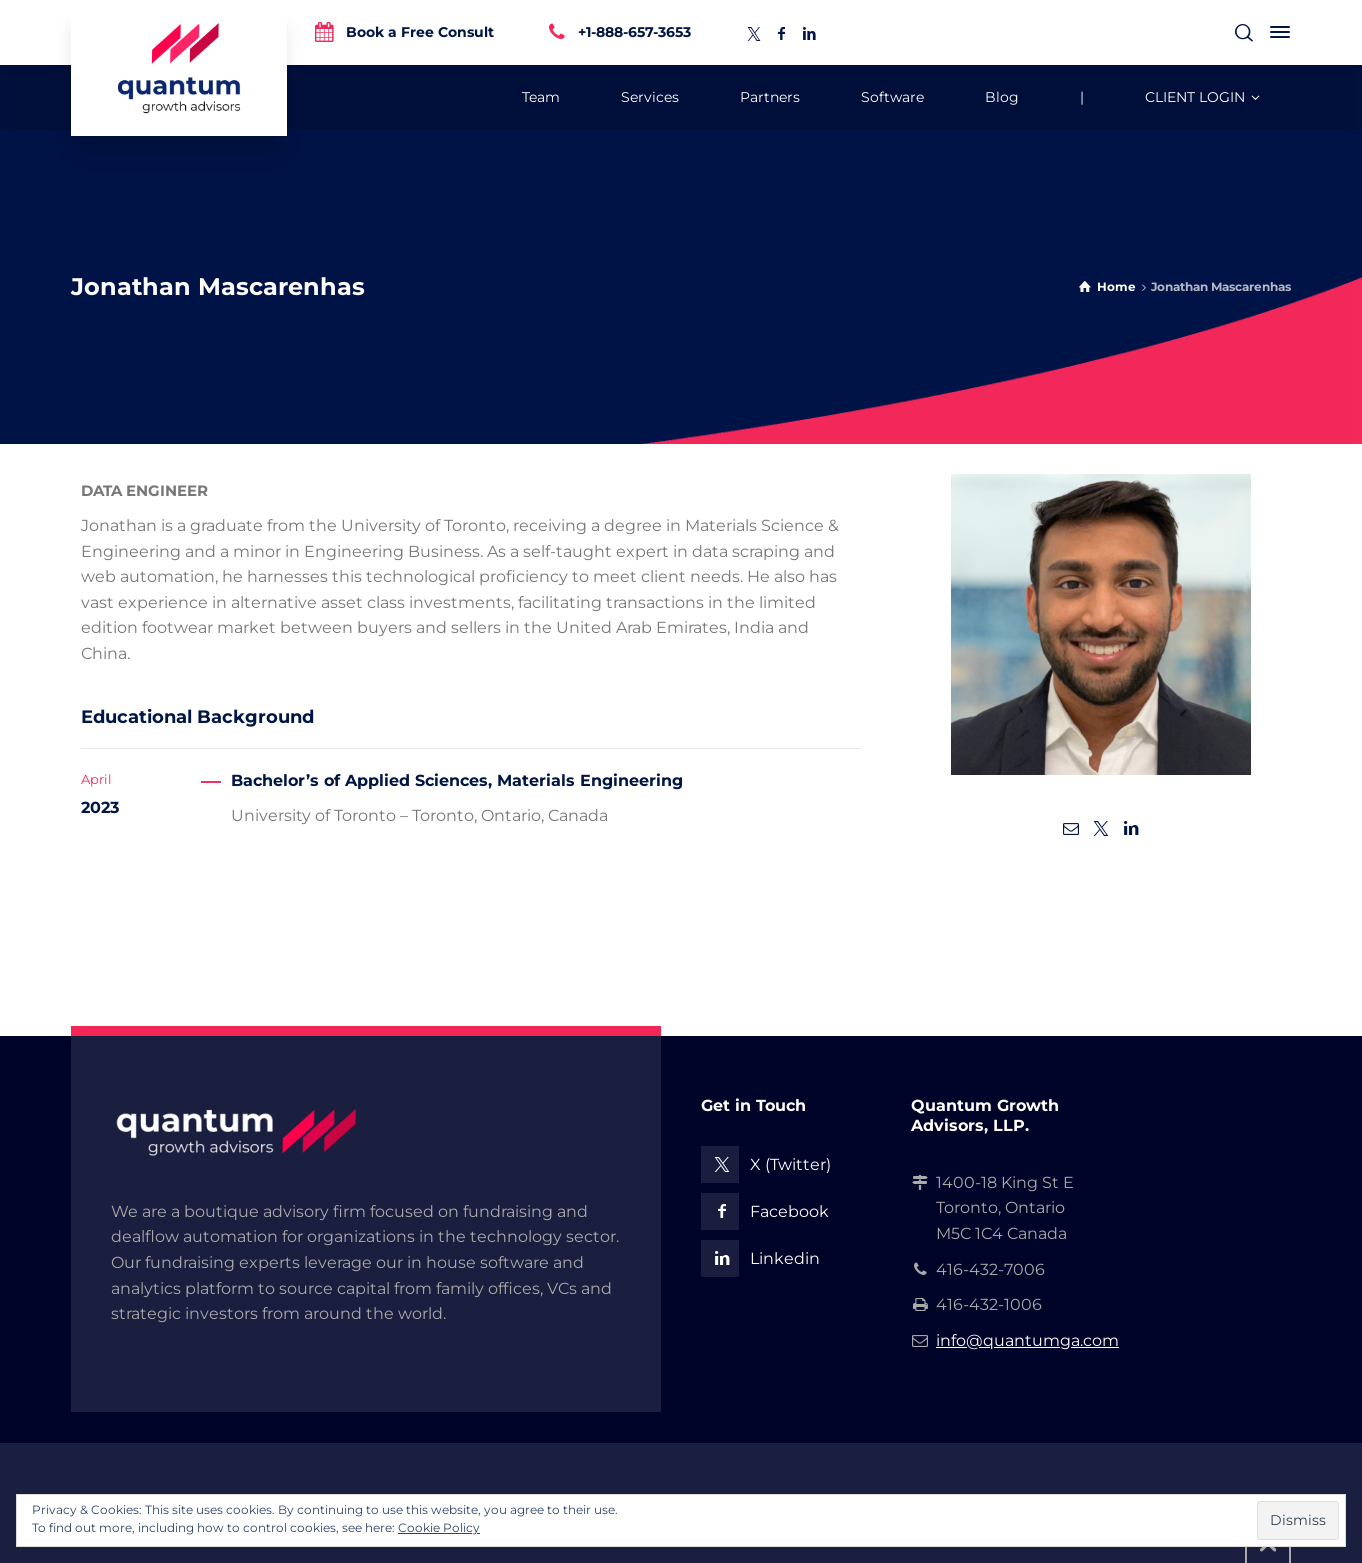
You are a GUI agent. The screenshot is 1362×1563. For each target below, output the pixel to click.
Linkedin (785, 1258)
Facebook (789, 1211)
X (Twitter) (790, 1164)
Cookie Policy (439, 1527)
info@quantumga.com (1027, 1340)
